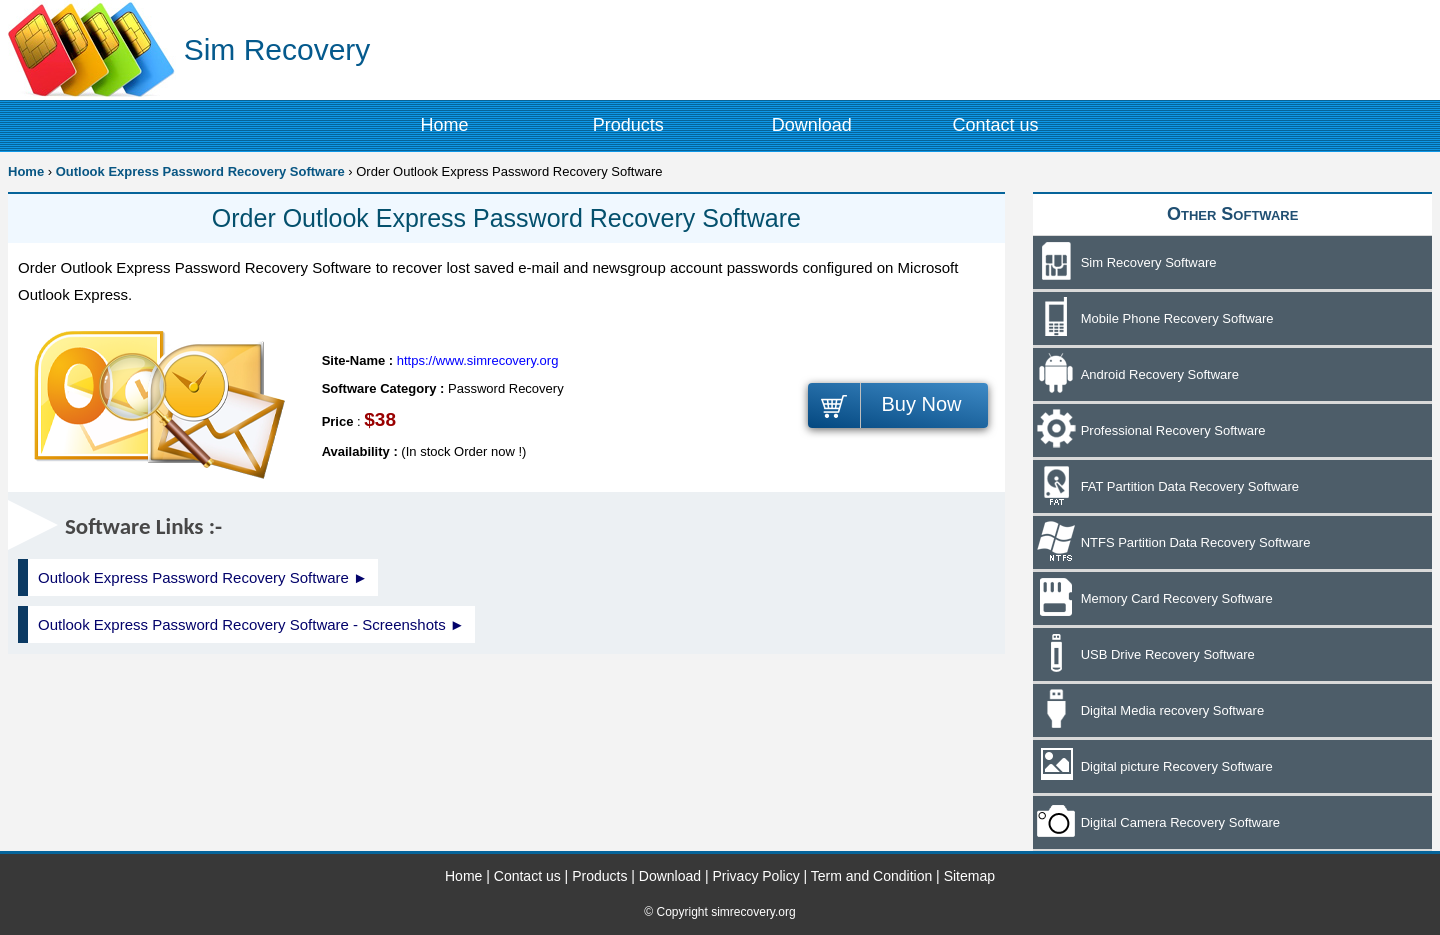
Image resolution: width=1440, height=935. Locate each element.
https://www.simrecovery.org (478, 360)
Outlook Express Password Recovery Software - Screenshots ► (251, 624)
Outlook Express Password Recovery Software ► (203, 577)
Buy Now (921, 404)
